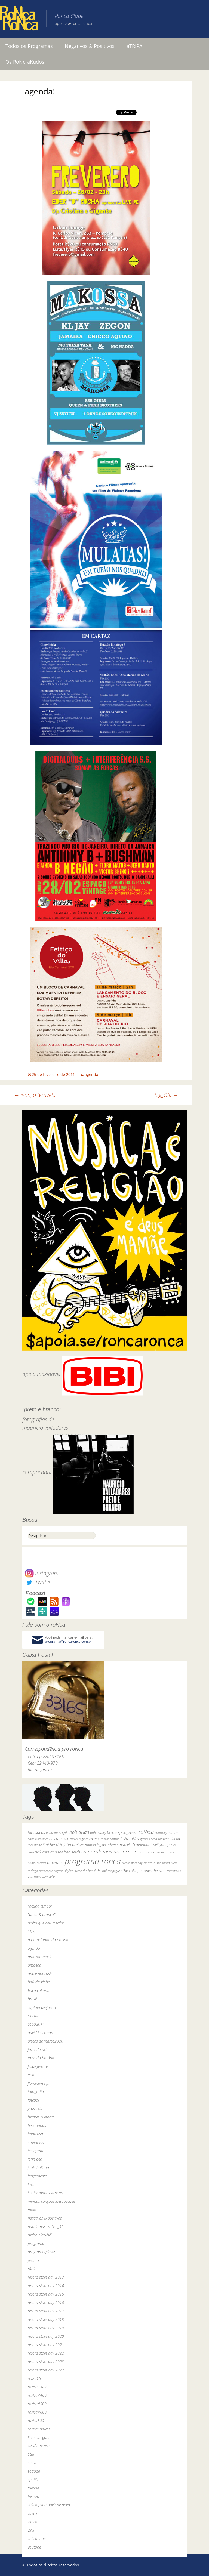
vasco (32, 2513)
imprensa (35, 2133)
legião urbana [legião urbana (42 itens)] (107, 1844)
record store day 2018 (46, 2319)
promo (33, 2260)
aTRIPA (134, 46)
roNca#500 (37, 2403)
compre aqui (36, 1472)
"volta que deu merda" (46, 1923)
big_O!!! (166, 1095)
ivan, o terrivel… (35, 1095)
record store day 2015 (46, 2294)
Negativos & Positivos (90, 46)
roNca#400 (37, 2395)
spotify (33, 2479)
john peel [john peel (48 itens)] (71, 1844)
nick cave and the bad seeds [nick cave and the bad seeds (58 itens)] (57, 1852)
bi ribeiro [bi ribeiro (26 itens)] (52, 1833)
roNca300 (36, 2420)
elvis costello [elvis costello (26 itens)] (111, 1839)
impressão (36, 2142)
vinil (31, 2530)
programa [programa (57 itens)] (55, 1862)
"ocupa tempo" (40, 1906)
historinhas (37, 2125)
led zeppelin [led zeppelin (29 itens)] (87, 1845)
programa (36, 2243)
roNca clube (37, 2386)
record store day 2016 (46, 2302)
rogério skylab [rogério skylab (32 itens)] (63, 1870)
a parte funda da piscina (48, 1939)
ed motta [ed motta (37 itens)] (96, 1839)
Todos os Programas (29, 46)
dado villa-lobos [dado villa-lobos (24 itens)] (38, 1839)
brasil (32, 1998)
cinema (33, 2015)
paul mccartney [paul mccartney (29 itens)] (149, 1852)
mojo (32, 2209)
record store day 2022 (46, 2353)
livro (31, 2184)
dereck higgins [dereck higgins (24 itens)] (79, 1839)
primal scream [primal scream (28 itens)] (37, 1863)
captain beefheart (42, 2007)
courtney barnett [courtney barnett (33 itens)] (166, 1832)
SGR (31, 2454)
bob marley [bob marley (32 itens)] (98, 1832)
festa (31, 2074)
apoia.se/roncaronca (73, 23)
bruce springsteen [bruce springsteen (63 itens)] (122, 1832)
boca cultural (38, 1990)
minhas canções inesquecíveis (52, 2201)
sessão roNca (39, 2445)
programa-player (41, 2251)
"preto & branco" (41, 1914)
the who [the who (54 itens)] (159, 1870)
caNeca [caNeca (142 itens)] (146, 1831)
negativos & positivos (45, 2218)
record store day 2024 (46, 2370)
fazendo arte (38, 2049)
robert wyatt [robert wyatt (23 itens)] (169, 1863)
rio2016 (34, 2378)
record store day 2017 (46, 2310)
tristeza (33, 2496)
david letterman (40, 2032)
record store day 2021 (46, 2344)
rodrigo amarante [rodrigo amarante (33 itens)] (40, 1870)
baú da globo (39, 1982)
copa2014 (36, 2024)
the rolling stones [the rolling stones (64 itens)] (137, 1870)
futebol (33, 2100)
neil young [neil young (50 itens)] (161, 1844)
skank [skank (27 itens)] (78, 1871)
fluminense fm (39, 2083)
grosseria (35, 2108)
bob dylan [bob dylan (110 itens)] (79, 1832)
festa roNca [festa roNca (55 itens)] (130, 1838)
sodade (34, 2471)
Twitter (38, 1581)
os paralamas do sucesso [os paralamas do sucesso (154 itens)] (109, 1851)
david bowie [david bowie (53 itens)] (59, 1838)
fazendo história (41, 2057)
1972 (32, 1931)
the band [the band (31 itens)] (89, 1870)
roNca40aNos (39, 2429)
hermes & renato (41, 2117)
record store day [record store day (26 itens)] (132, 1863)
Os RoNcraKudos (24, 61)
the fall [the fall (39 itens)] (102, 1870)
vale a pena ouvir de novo (49, 2504)
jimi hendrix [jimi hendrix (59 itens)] (53, 1844)
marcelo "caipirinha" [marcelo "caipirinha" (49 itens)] (135, 1844)
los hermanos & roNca (46, 2192)
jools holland (38, 2167)
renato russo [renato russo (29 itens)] (152, 1863)
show (32, 2462)
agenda (91, 1074)
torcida (33, 2488)
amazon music (40, 1956)
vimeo (32, 2521)
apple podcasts (40, 1973)
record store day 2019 (46, 2327)
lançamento (37, 2176)
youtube (34, 2547)
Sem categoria (39, 2437)
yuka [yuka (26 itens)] (52, 1876)
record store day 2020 (46, 2336)
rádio (32, 2268)
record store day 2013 (46, 2277)
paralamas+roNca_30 (45, 2226)
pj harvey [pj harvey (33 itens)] (167, 1852)
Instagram (42, 1573)
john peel (35, 2159)
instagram (36, 2150)
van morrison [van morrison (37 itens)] (38, 1876)
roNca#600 (37, 2412)
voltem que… (38, 2538)
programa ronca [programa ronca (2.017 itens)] (93, 1861)
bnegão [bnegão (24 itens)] (63, 1833)
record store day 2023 (46, 2361)
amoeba (34, 1965)
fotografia (36, 2091)
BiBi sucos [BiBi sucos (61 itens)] (36, 1832)
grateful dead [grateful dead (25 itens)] (148, 1839)
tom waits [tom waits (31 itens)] (174, 1870)
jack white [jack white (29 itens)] (35, 1845)
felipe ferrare (38, 2066)
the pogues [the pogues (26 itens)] (114, 1871)
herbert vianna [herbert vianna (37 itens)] (169, 1839)
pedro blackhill (39, 2235)
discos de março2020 (45, 2041)
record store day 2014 (46, 2285)
